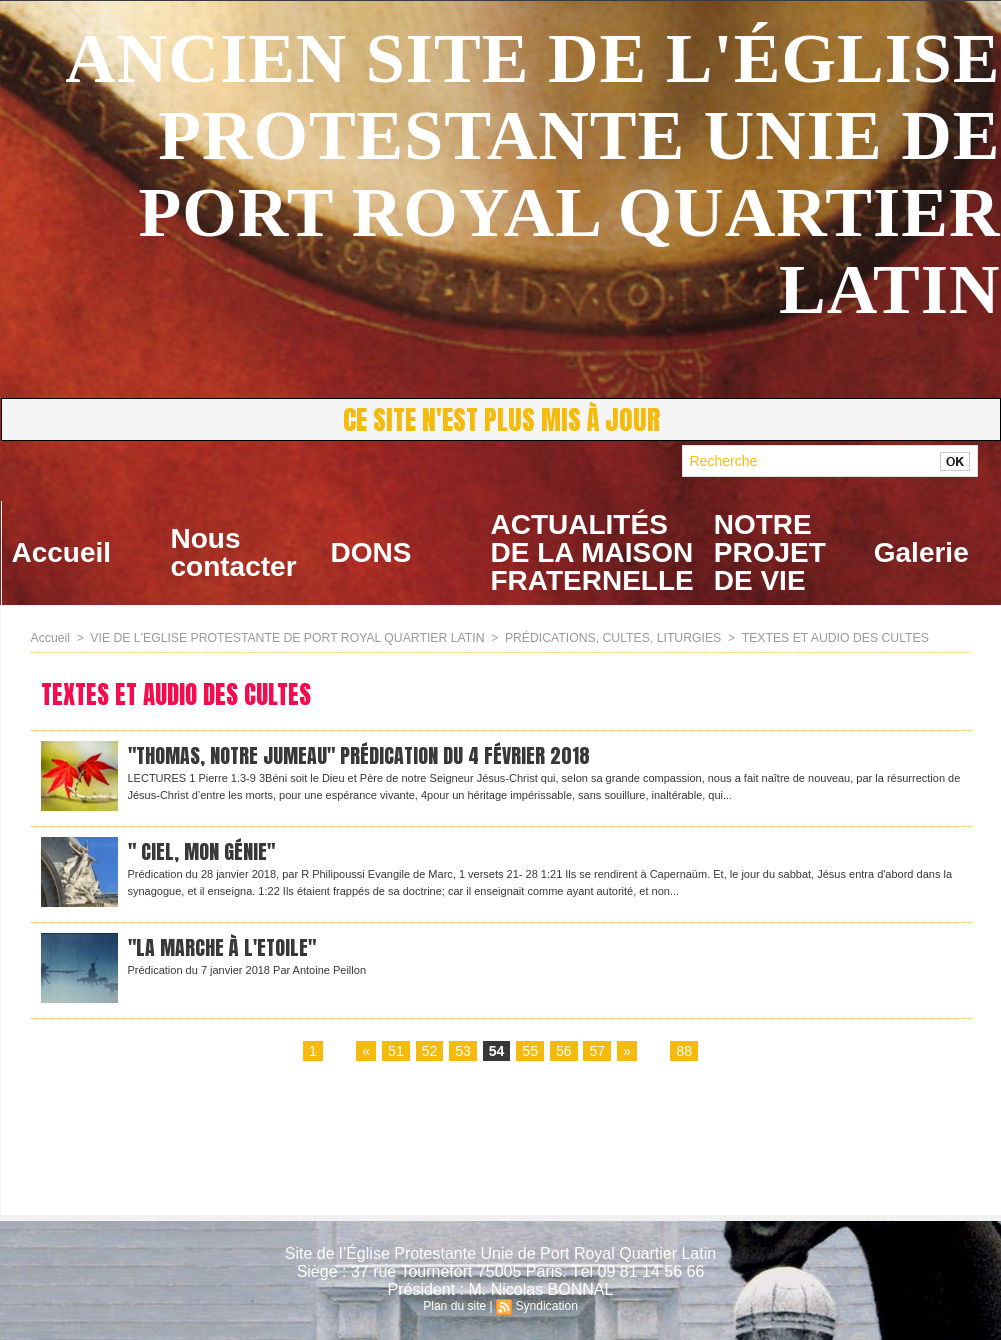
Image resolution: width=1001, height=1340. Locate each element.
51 (396, 1052)
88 (684, 1052)
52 (430, 1052)
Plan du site (455, 1306)
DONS (371, 552)
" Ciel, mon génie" (202, 852)
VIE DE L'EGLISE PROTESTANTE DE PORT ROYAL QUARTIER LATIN (283, 638)
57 (597, 1052)
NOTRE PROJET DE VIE (770, 552)
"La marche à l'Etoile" (224, 948)
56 (564, 1052)
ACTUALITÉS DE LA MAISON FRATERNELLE (592, 552)
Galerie (921, 552)
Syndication (546, 1306)
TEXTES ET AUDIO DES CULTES (821, 638)
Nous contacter (234, 552)
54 (497, 1052)
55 (530, 1052)
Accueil (62, 552)
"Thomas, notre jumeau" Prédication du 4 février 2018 (362, 756)
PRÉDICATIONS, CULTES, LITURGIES (603, 638)
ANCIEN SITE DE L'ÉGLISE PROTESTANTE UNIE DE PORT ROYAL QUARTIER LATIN (532, 174)
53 (463, 1052)
